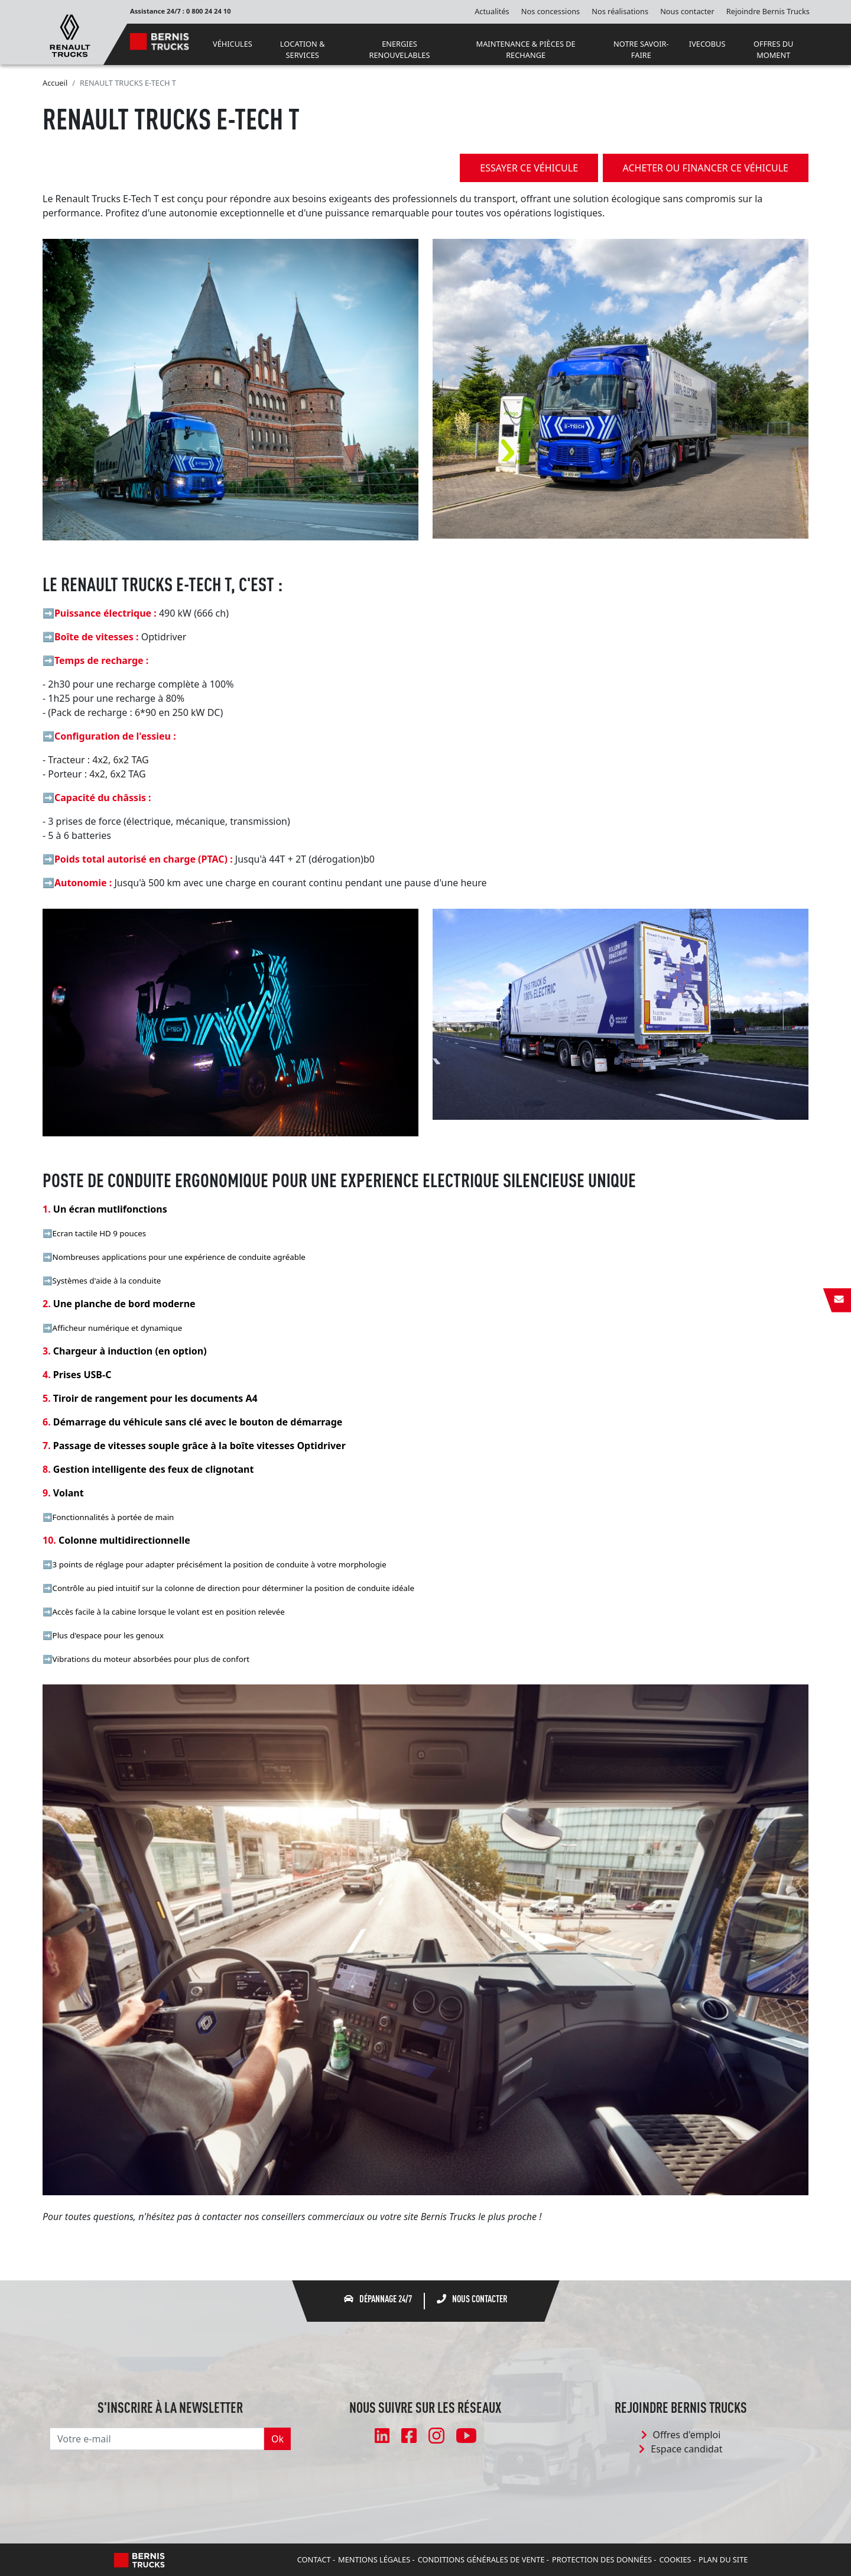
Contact (314, 2559)
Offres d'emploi (681, 2434)
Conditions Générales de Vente (481, 2559)
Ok (277, 2438)
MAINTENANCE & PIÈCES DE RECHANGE (526, 49)
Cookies (675, 2559)
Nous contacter (687, 11)
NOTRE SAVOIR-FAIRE (641, 49)
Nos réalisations (620, 11)
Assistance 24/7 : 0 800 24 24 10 (180, 11)
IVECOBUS (707, 43)
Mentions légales (374, 2559)
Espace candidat (680, 2448)
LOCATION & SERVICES (302, 49)
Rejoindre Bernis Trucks (768, 11)
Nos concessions (550, 11)
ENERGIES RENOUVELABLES (399, 49)
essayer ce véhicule (524, 167)
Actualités (492, 11)
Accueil (55, 82)
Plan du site (723, 2559)
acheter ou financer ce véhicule (705, 167)
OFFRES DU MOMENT (773, 49)
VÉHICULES (232, 43)
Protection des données (602, 2559)
